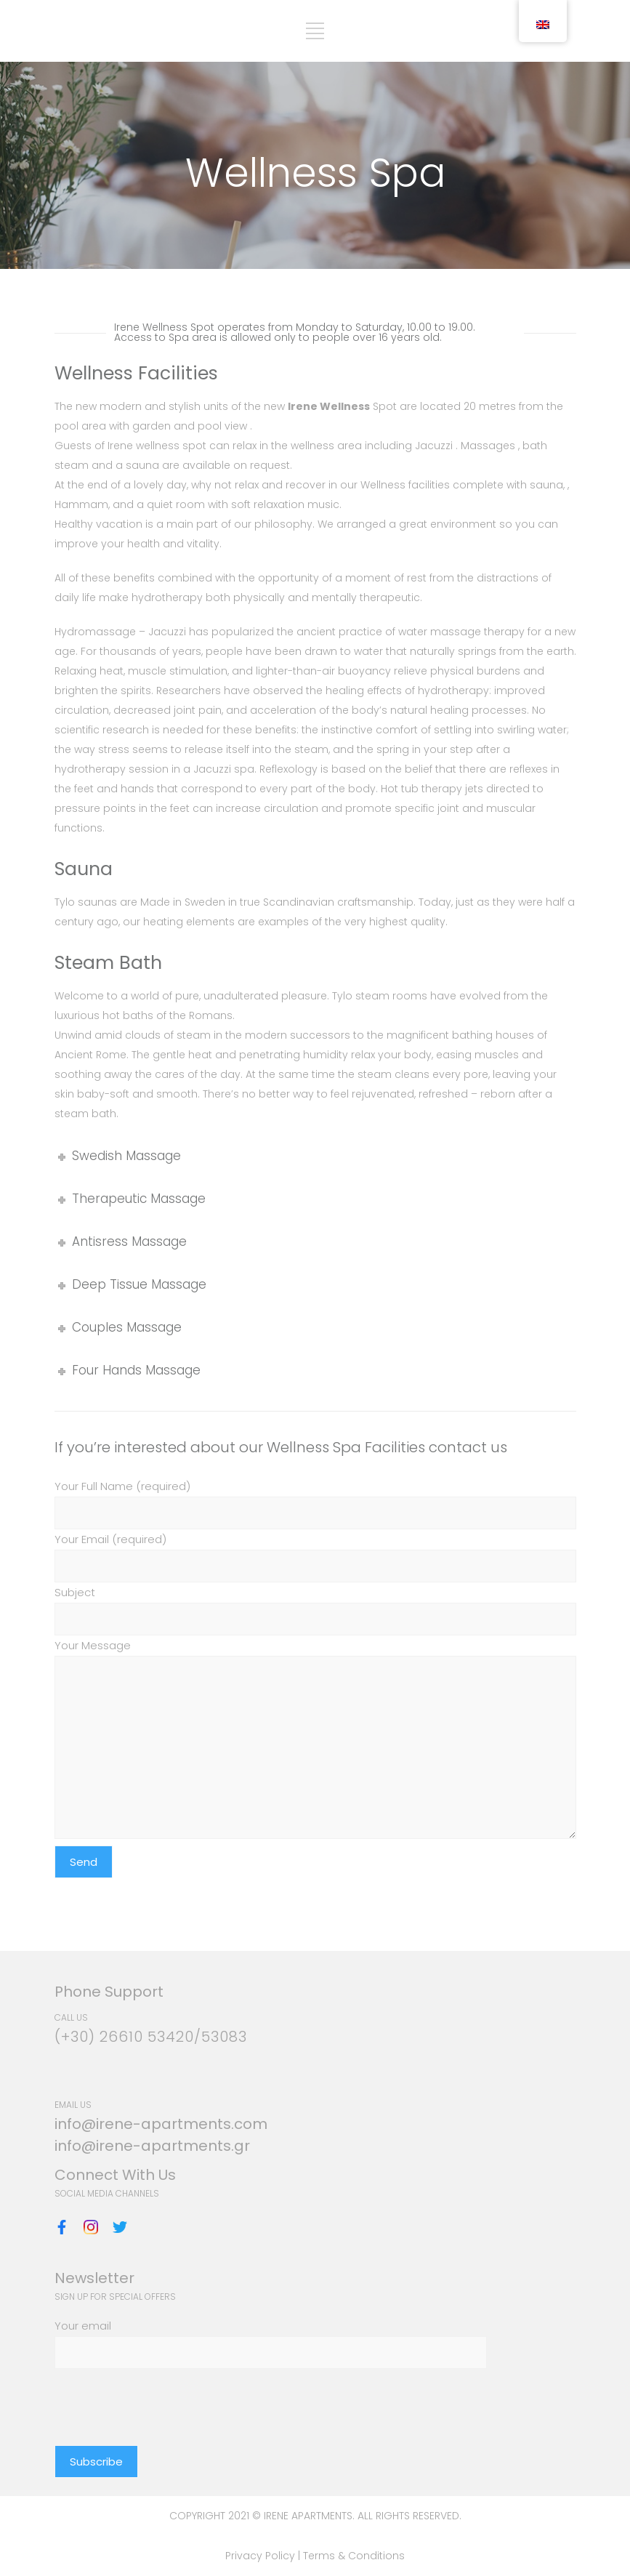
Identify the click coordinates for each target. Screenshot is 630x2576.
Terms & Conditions (354, 2555)
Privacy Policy (261, 2555)
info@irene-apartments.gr (152, 2146)
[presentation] (164, 2397)
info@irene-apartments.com (160, 2124)
